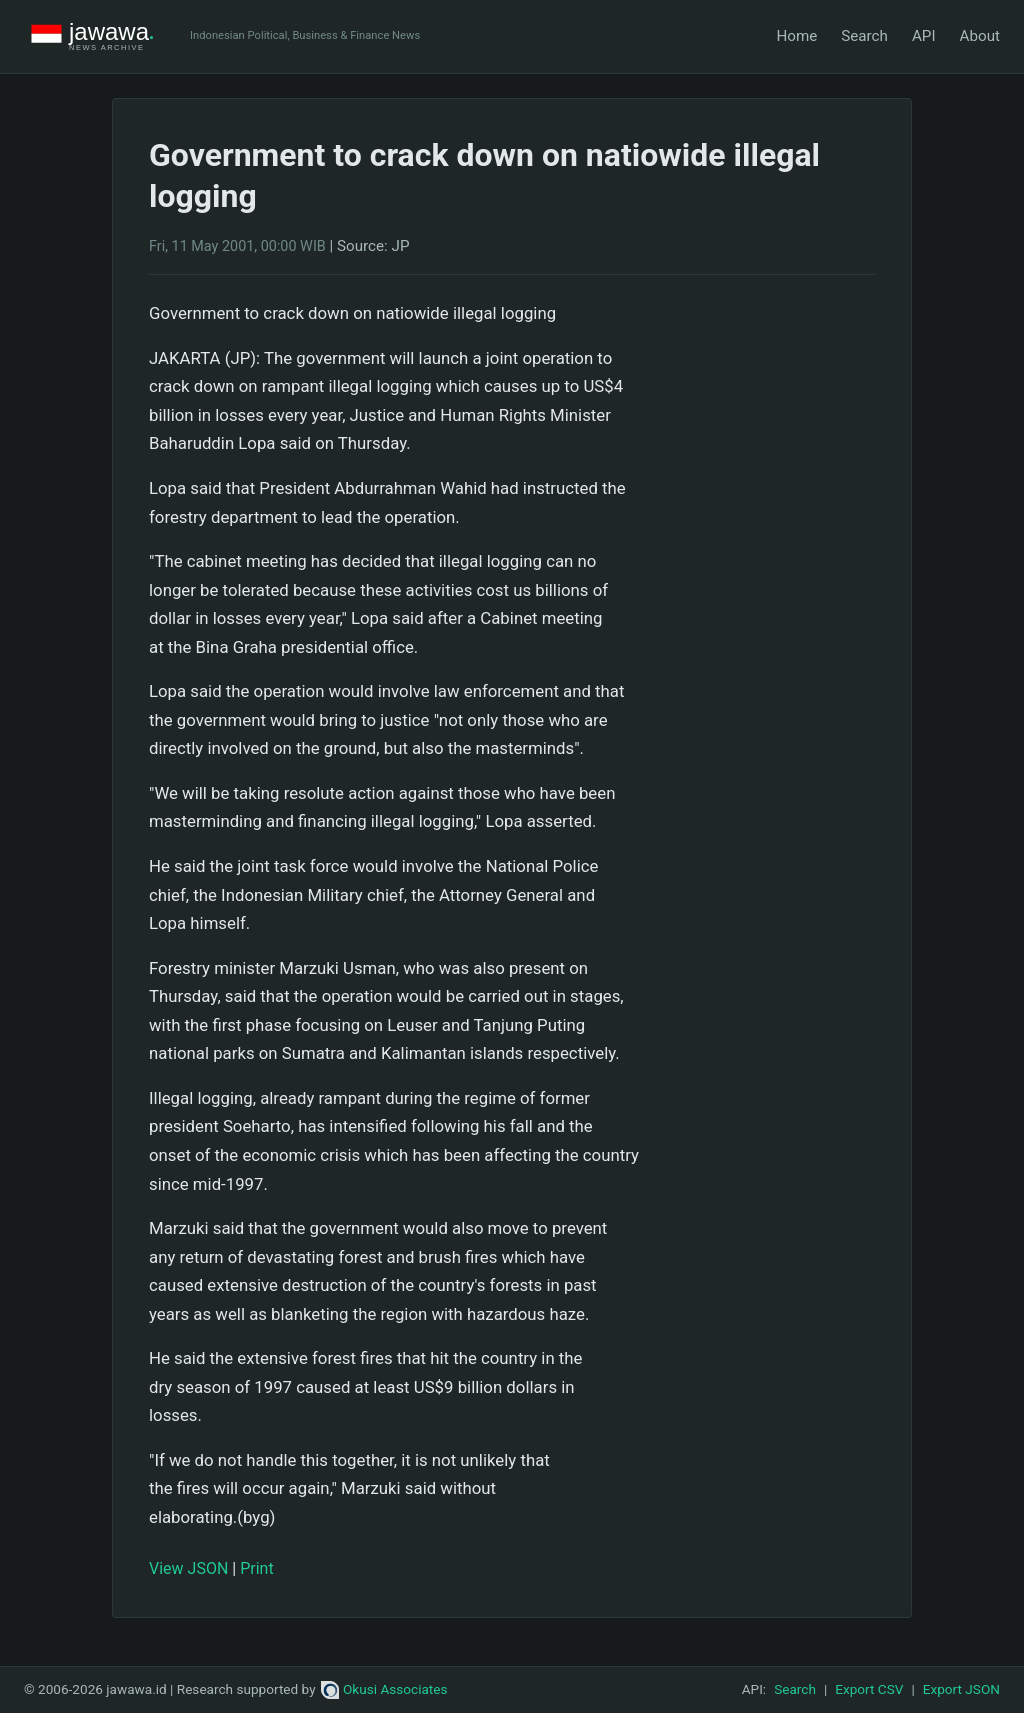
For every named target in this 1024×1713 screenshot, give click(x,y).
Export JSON (961, 1689)
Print (256, 1568)
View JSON (188, 1568)
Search (864, 36)
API (924, 36)
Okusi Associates (384, 1689)
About (980, 36)
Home (796, 36)
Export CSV (869, 1689)
